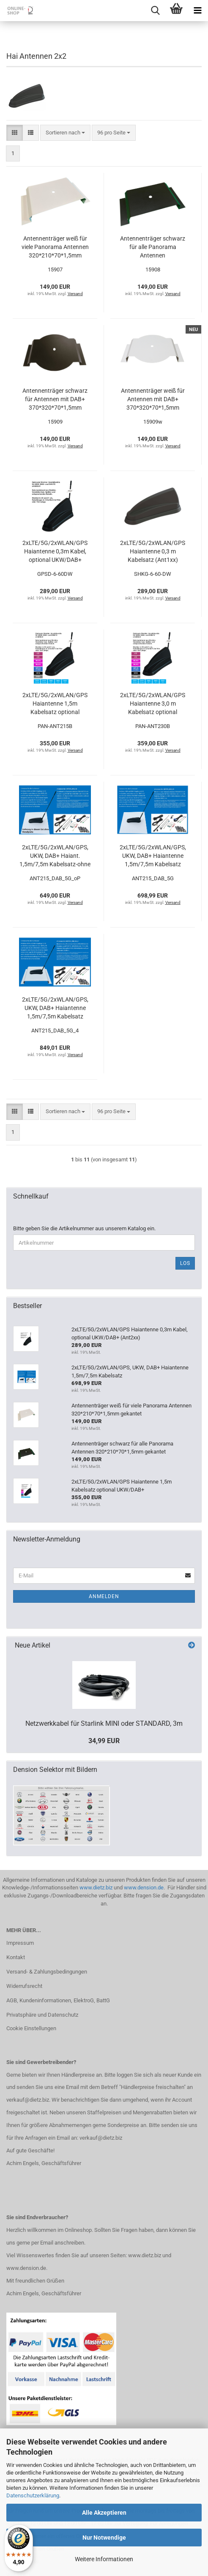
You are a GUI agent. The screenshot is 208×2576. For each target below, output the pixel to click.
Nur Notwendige (104, 2537)
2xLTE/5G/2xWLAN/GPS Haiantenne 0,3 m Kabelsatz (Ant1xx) (152, 551)
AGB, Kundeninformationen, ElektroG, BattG (58, 2000)
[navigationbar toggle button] (197, 10)
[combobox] (65, 133)
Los (185, 1263)
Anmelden (104, 1596)
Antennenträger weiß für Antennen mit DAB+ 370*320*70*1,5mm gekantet (153, 399)
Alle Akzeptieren (104, 2512)
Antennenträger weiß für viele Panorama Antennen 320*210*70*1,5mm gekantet (55, 247)
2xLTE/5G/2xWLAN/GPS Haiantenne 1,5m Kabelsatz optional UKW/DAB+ (55, 704)
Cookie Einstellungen (31, 2028)
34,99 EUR (104, 1741)
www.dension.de (144, 1887)
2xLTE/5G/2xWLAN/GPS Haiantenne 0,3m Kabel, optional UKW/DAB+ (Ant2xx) (55, 551)
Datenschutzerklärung (32, 2495)
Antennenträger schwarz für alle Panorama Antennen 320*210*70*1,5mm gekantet (152, 247)
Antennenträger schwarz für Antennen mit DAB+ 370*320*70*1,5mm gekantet (55, 399)
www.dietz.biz (95, 1887)
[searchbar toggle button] (155, 10)
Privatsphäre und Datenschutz (42, 2015)
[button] (14, 133)
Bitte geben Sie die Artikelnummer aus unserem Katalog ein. (84, 1228)
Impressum (20, 1943)
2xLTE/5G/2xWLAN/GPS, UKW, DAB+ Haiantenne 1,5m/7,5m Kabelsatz (153, 856)
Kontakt (15, 1957)
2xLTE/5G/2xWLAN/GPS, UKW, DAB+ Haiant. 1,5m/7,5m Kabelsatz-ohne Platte (54, 856)
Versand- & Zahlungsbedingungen (46, 1971)
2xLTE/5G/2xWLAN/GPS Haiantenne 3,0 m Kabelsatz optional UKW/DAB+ (152, 704)
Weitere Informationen (104, 2559)
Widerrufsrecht (24, 1986)
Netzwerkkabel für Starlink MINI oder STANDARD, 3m (104, 1723)
